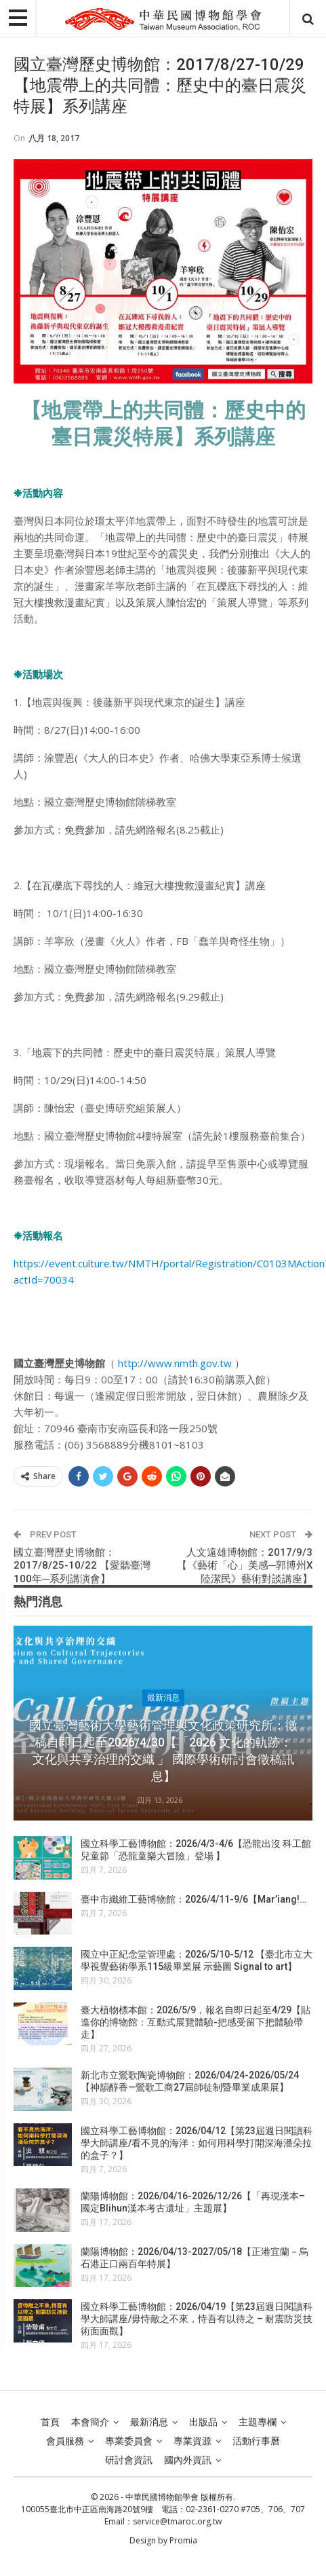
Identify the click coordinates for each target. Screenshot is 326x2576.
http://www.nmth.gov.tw (175, 1363)
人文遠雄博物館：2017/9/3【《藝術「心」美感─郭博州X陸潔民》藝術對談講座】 (244, 1565)
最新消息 (163, 1697)
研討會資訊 (128, 2459)
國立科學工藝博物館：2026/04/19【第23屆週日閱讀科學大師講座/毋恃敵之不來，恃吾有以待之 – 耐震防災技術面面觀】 (196, 2318)
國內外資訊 (187, 2459)
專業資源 (192, 2440)
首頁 (50, 2421)
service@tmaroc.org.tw (177, 2521)
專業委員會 (128, 2440)
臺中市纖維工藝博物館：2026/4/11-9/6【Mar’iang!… (193, 1899)
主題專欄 (258, 2421)
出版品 (203, 2421)
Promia (183, 2540)
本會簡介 (90, 2421)
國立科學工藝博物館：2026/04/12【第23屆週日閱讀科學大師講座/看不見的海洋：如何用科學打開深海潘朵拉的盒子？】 (196, 2143)
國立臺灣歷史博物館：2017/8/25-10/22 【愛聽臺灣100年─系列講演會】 (82, 1565)
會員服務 (65, 2440)
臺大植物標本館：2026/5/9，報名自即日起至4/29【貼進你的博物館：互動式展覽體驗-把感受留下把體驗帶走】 (195, 2022)
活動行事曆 (256, 2440)
